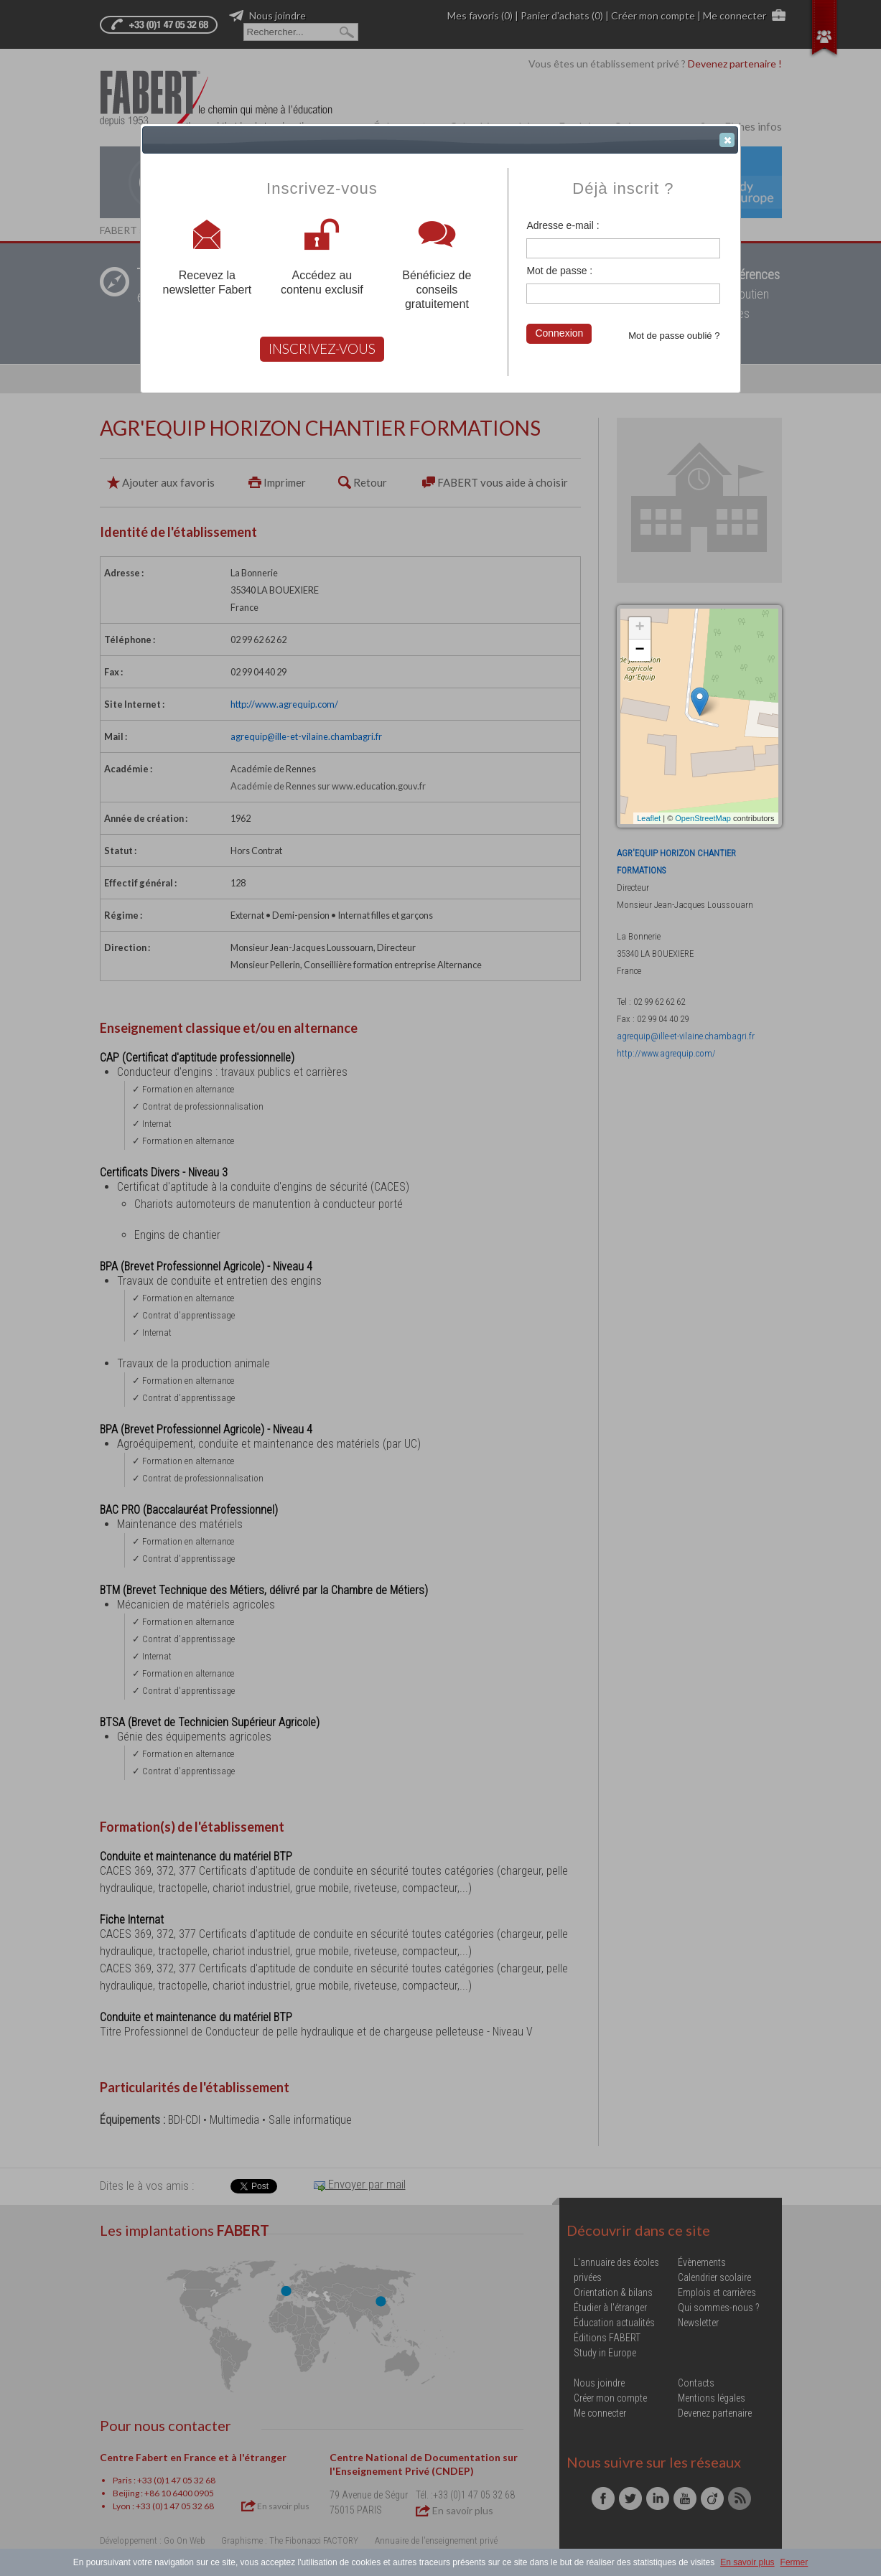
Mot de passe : (559, 270)
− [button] (639, 650)
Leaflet (649, 818)
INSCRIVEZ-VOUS (322, 348)
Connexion (559, 333)
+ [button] (639, 628)
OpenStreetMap (703, 818)
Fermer (794, 2562)
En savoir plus (747, 2562)
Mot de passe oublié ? (673, 335)
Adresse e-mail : (562, 225)
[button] (727, 140)
